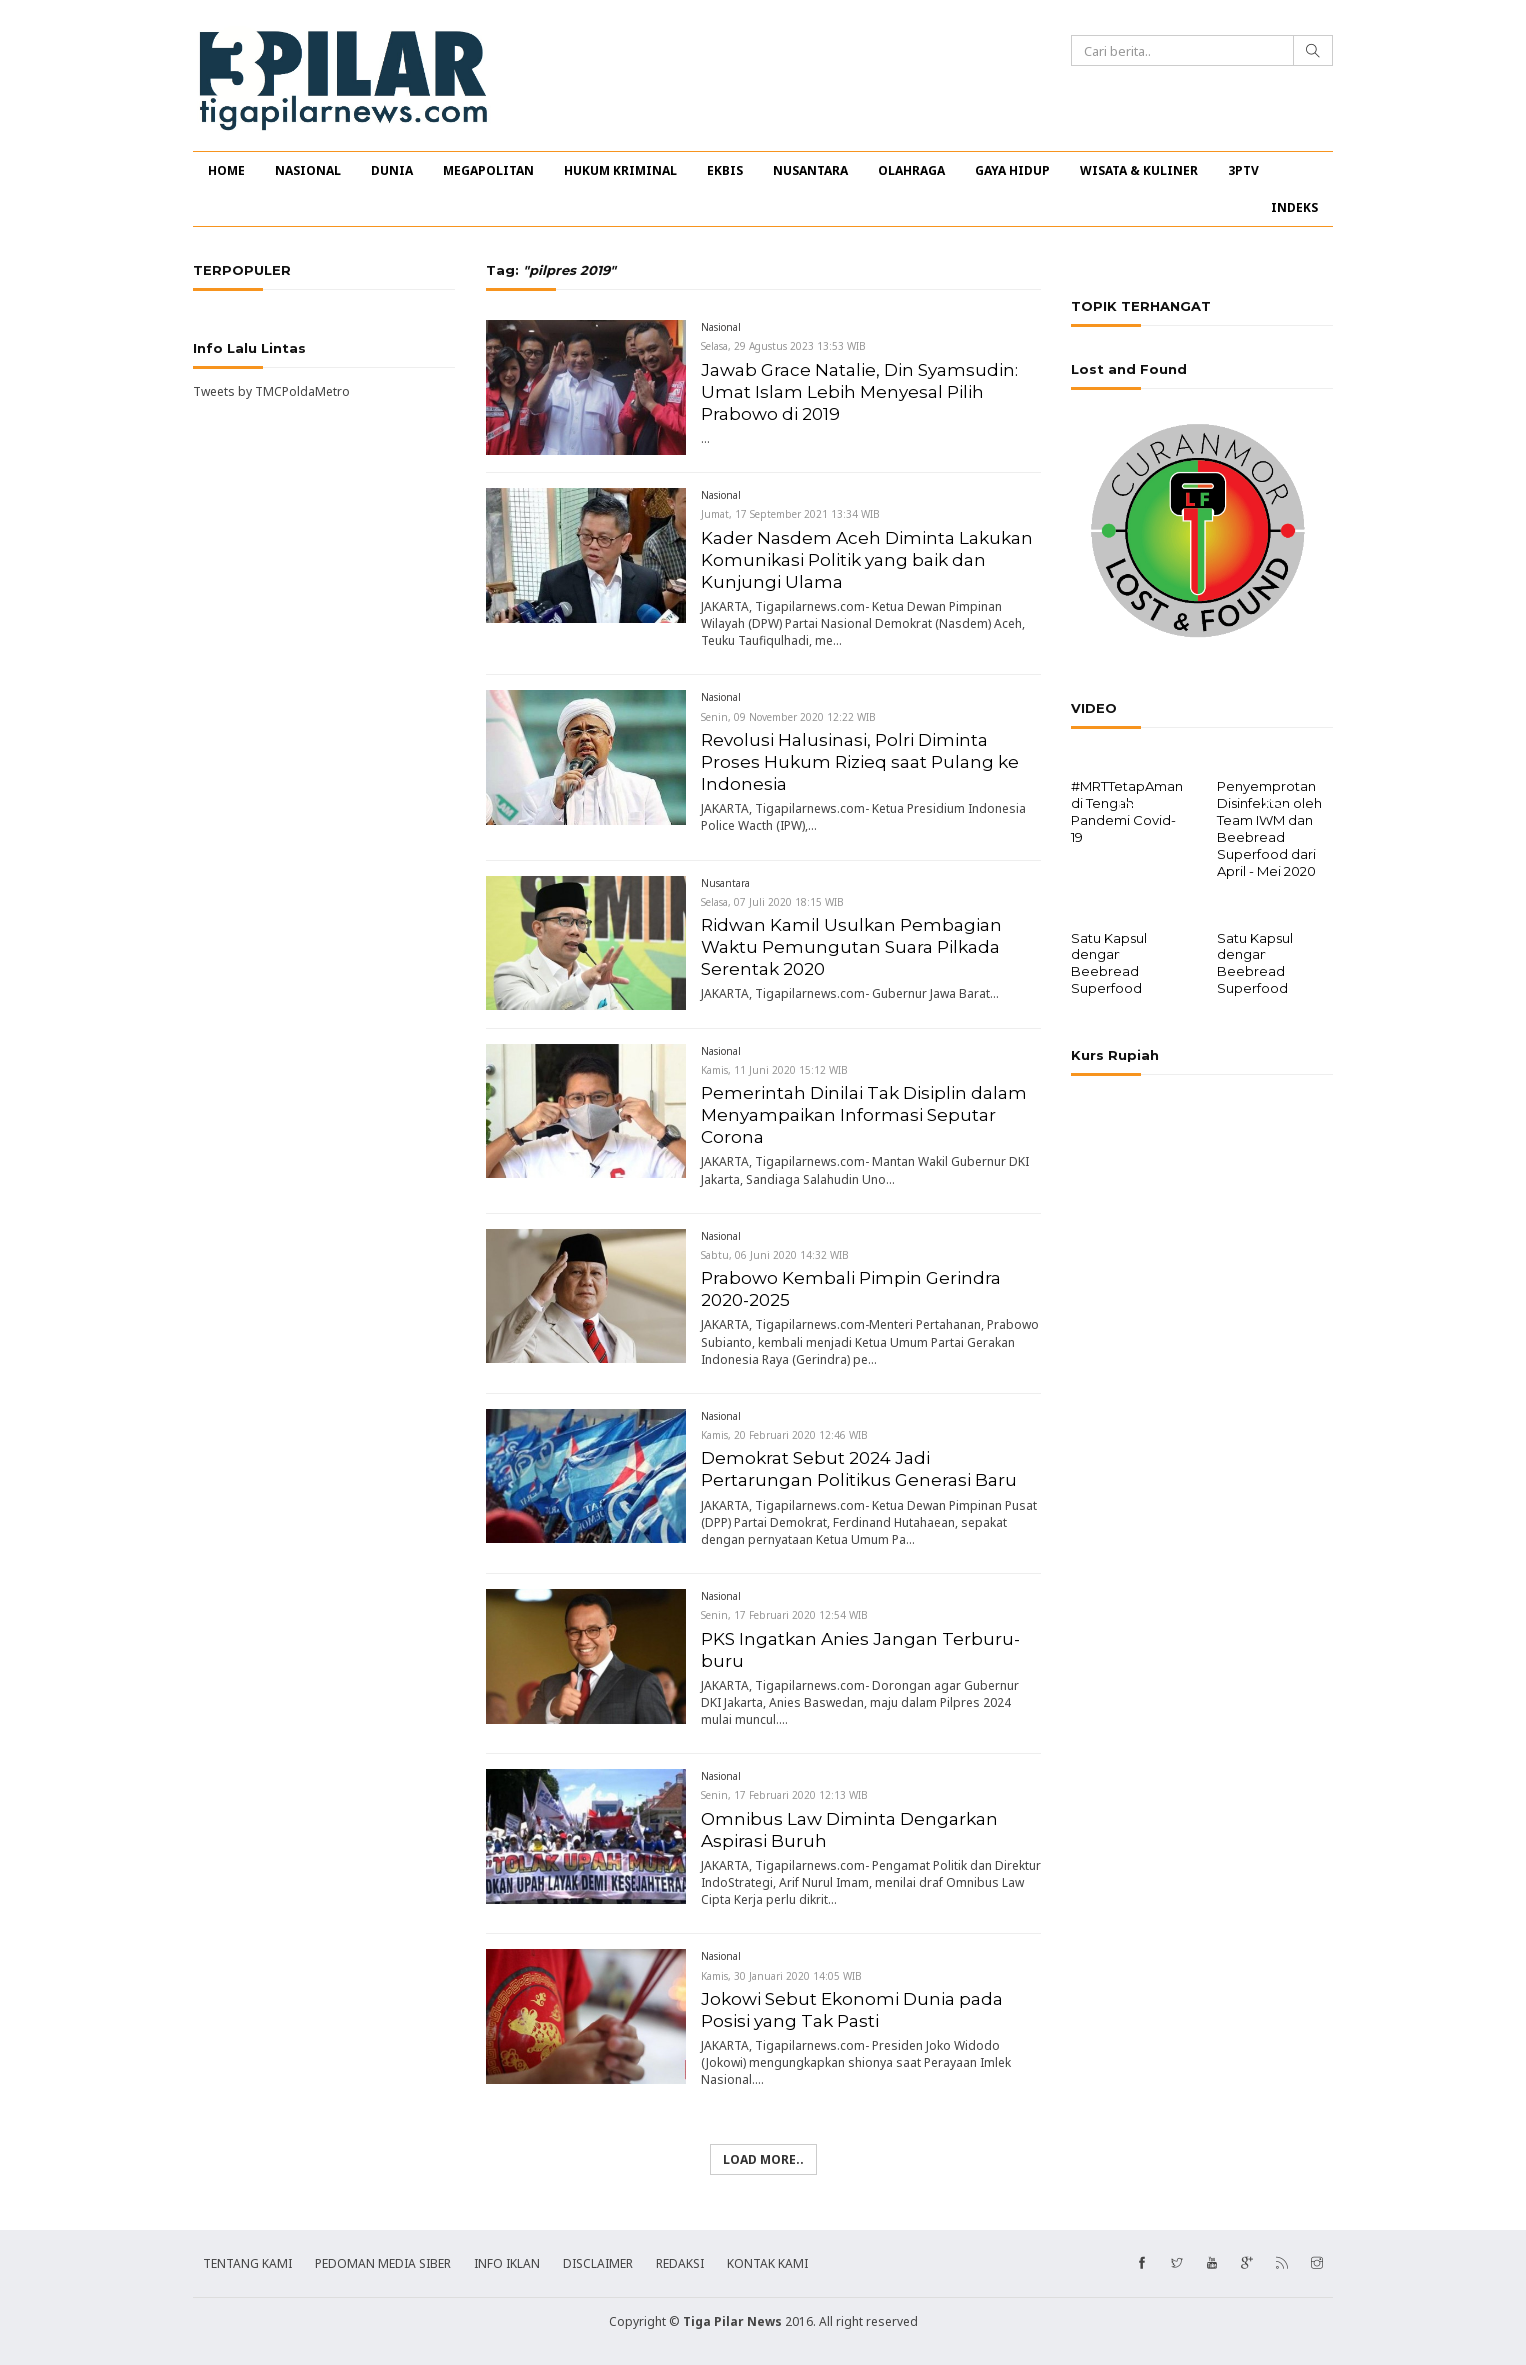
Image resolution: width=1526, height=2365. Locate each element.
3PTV (1243, 170)
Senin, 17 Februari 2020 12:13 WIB (784, 1795)
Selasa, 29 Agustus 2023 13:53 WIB (783, 346)
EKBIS (725, 170)
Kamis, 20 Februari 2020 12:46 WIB (784, 1435)
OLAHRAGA (911, 170)
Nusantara (725, 883)
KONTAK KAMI (767, 2263)
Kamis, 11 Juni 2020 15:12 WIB (774, 1070)
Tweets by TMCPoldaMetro (271, 391)
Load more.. (763, 2159)
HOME (226, 170)
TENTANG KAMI (247, 2263)
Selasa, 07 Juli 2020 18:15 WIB (772, 902)
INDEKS (1294, 207)
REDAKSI (680, 2263)
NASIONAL (308, 170)
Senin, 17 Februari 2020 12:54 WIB (784, 1615)
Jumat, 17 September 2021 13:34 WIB (790, 514)
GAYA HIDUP (1012, 170)
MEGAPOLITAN (488, 170)
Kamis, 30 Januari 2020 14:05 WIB (781, 1976)
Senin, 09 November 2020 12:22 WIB (788, 717)
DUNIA (392, 170)
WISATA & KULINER (1139, 170)
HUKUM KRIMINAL (620, 170)
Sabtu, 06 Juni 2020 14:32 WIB (775, 1255)
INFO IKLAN (507, 2263)
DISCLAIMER (598, 2263)
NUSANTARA (810, 170)
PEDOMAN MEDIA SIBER (383, 2263)
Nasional (721, 327)
